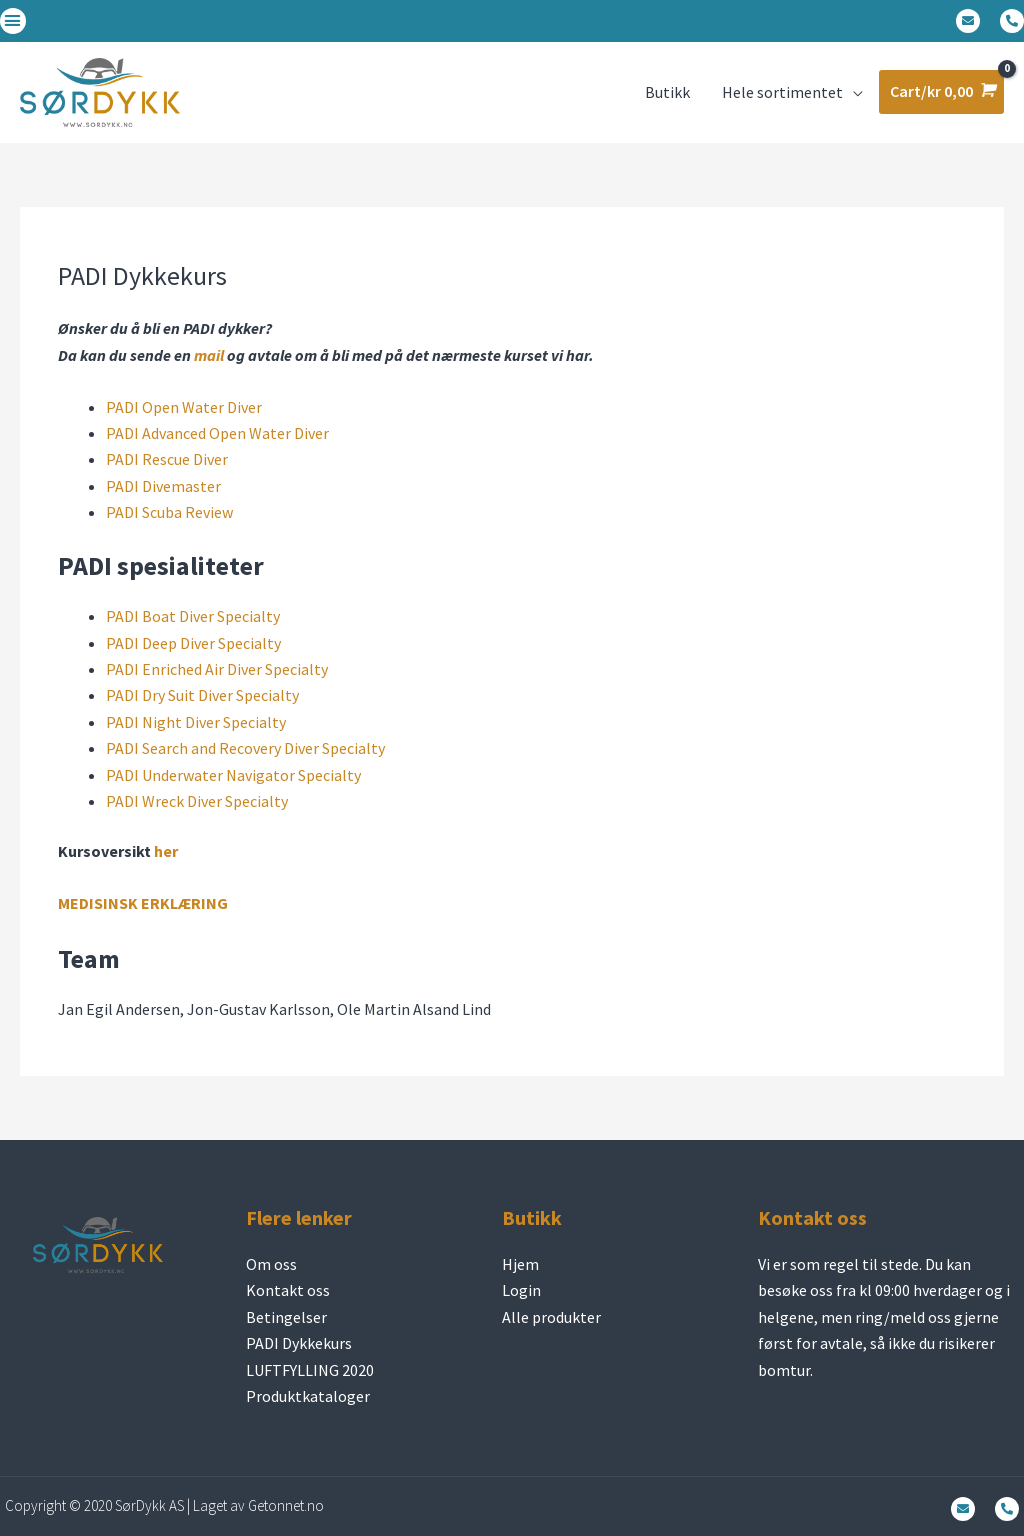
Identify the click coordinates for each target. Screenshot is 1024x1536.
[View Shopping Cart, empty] (941, 91)
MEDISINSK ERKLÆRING (143, 903)
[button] (13, 21)
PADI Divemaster (163, 486)
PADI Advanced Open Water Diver (217, 433)
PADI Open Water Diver (184, 407)
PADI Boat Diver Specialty (193, 616)
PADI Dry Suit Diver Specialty (202, 695)
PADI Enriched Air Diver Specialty (217, 669)
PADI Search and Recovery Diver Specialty (245, 748)
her (166, 851)
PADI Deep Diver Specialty (193, 643)
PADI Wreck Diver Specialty (197, 801)
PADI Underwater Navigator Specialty (233, 775)
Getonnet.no (286, 1505)
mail (209, 355)
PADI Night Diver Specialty (196, 722)
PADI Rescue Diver (167, 459)
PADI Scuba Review (169, 512)
